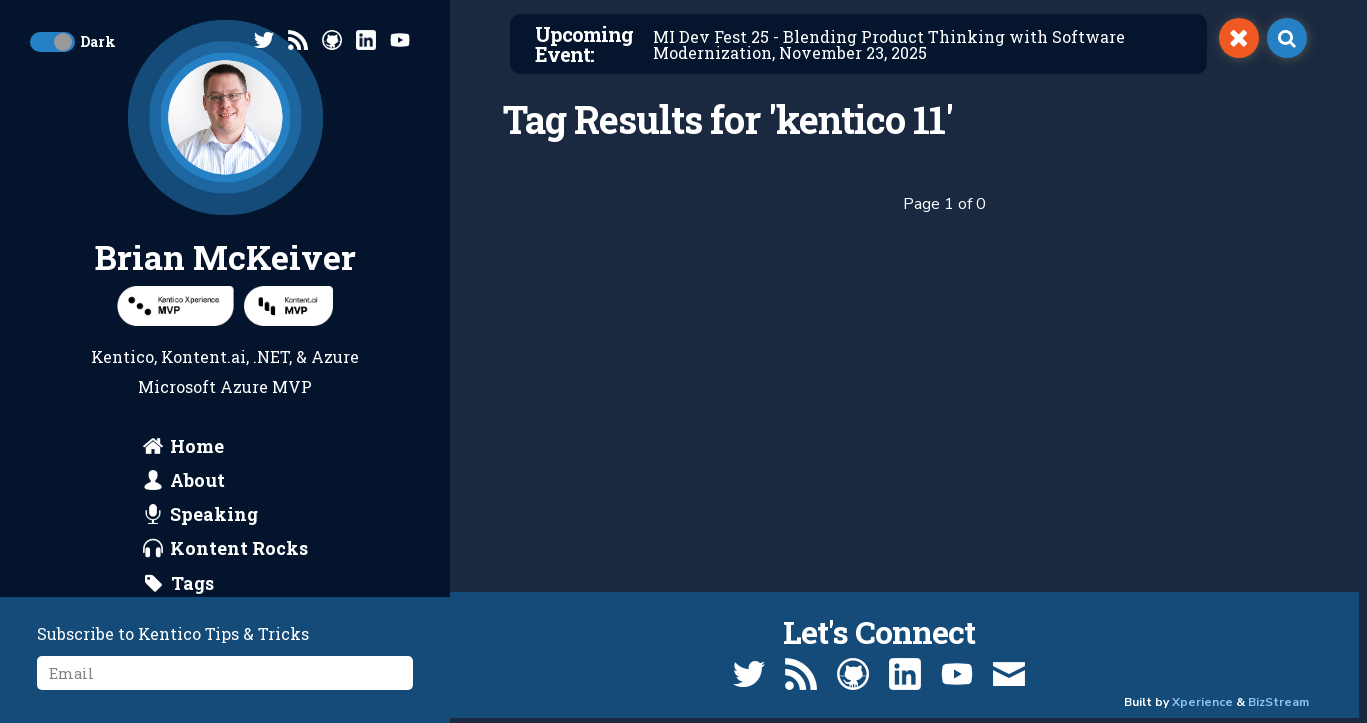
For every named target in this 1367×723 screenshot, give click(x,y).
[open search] (1287, 38)
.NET (271, 356)
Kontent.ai (203, 356)
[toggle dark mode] (52, 42)
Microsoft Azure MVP (225, 386)
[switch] (1239, 38)
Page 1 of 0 (944, 204)
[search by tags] (179, 583)
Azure (335, 356)
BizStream (1278, 702)
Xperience (1202, 702)
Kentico (122, 356)
